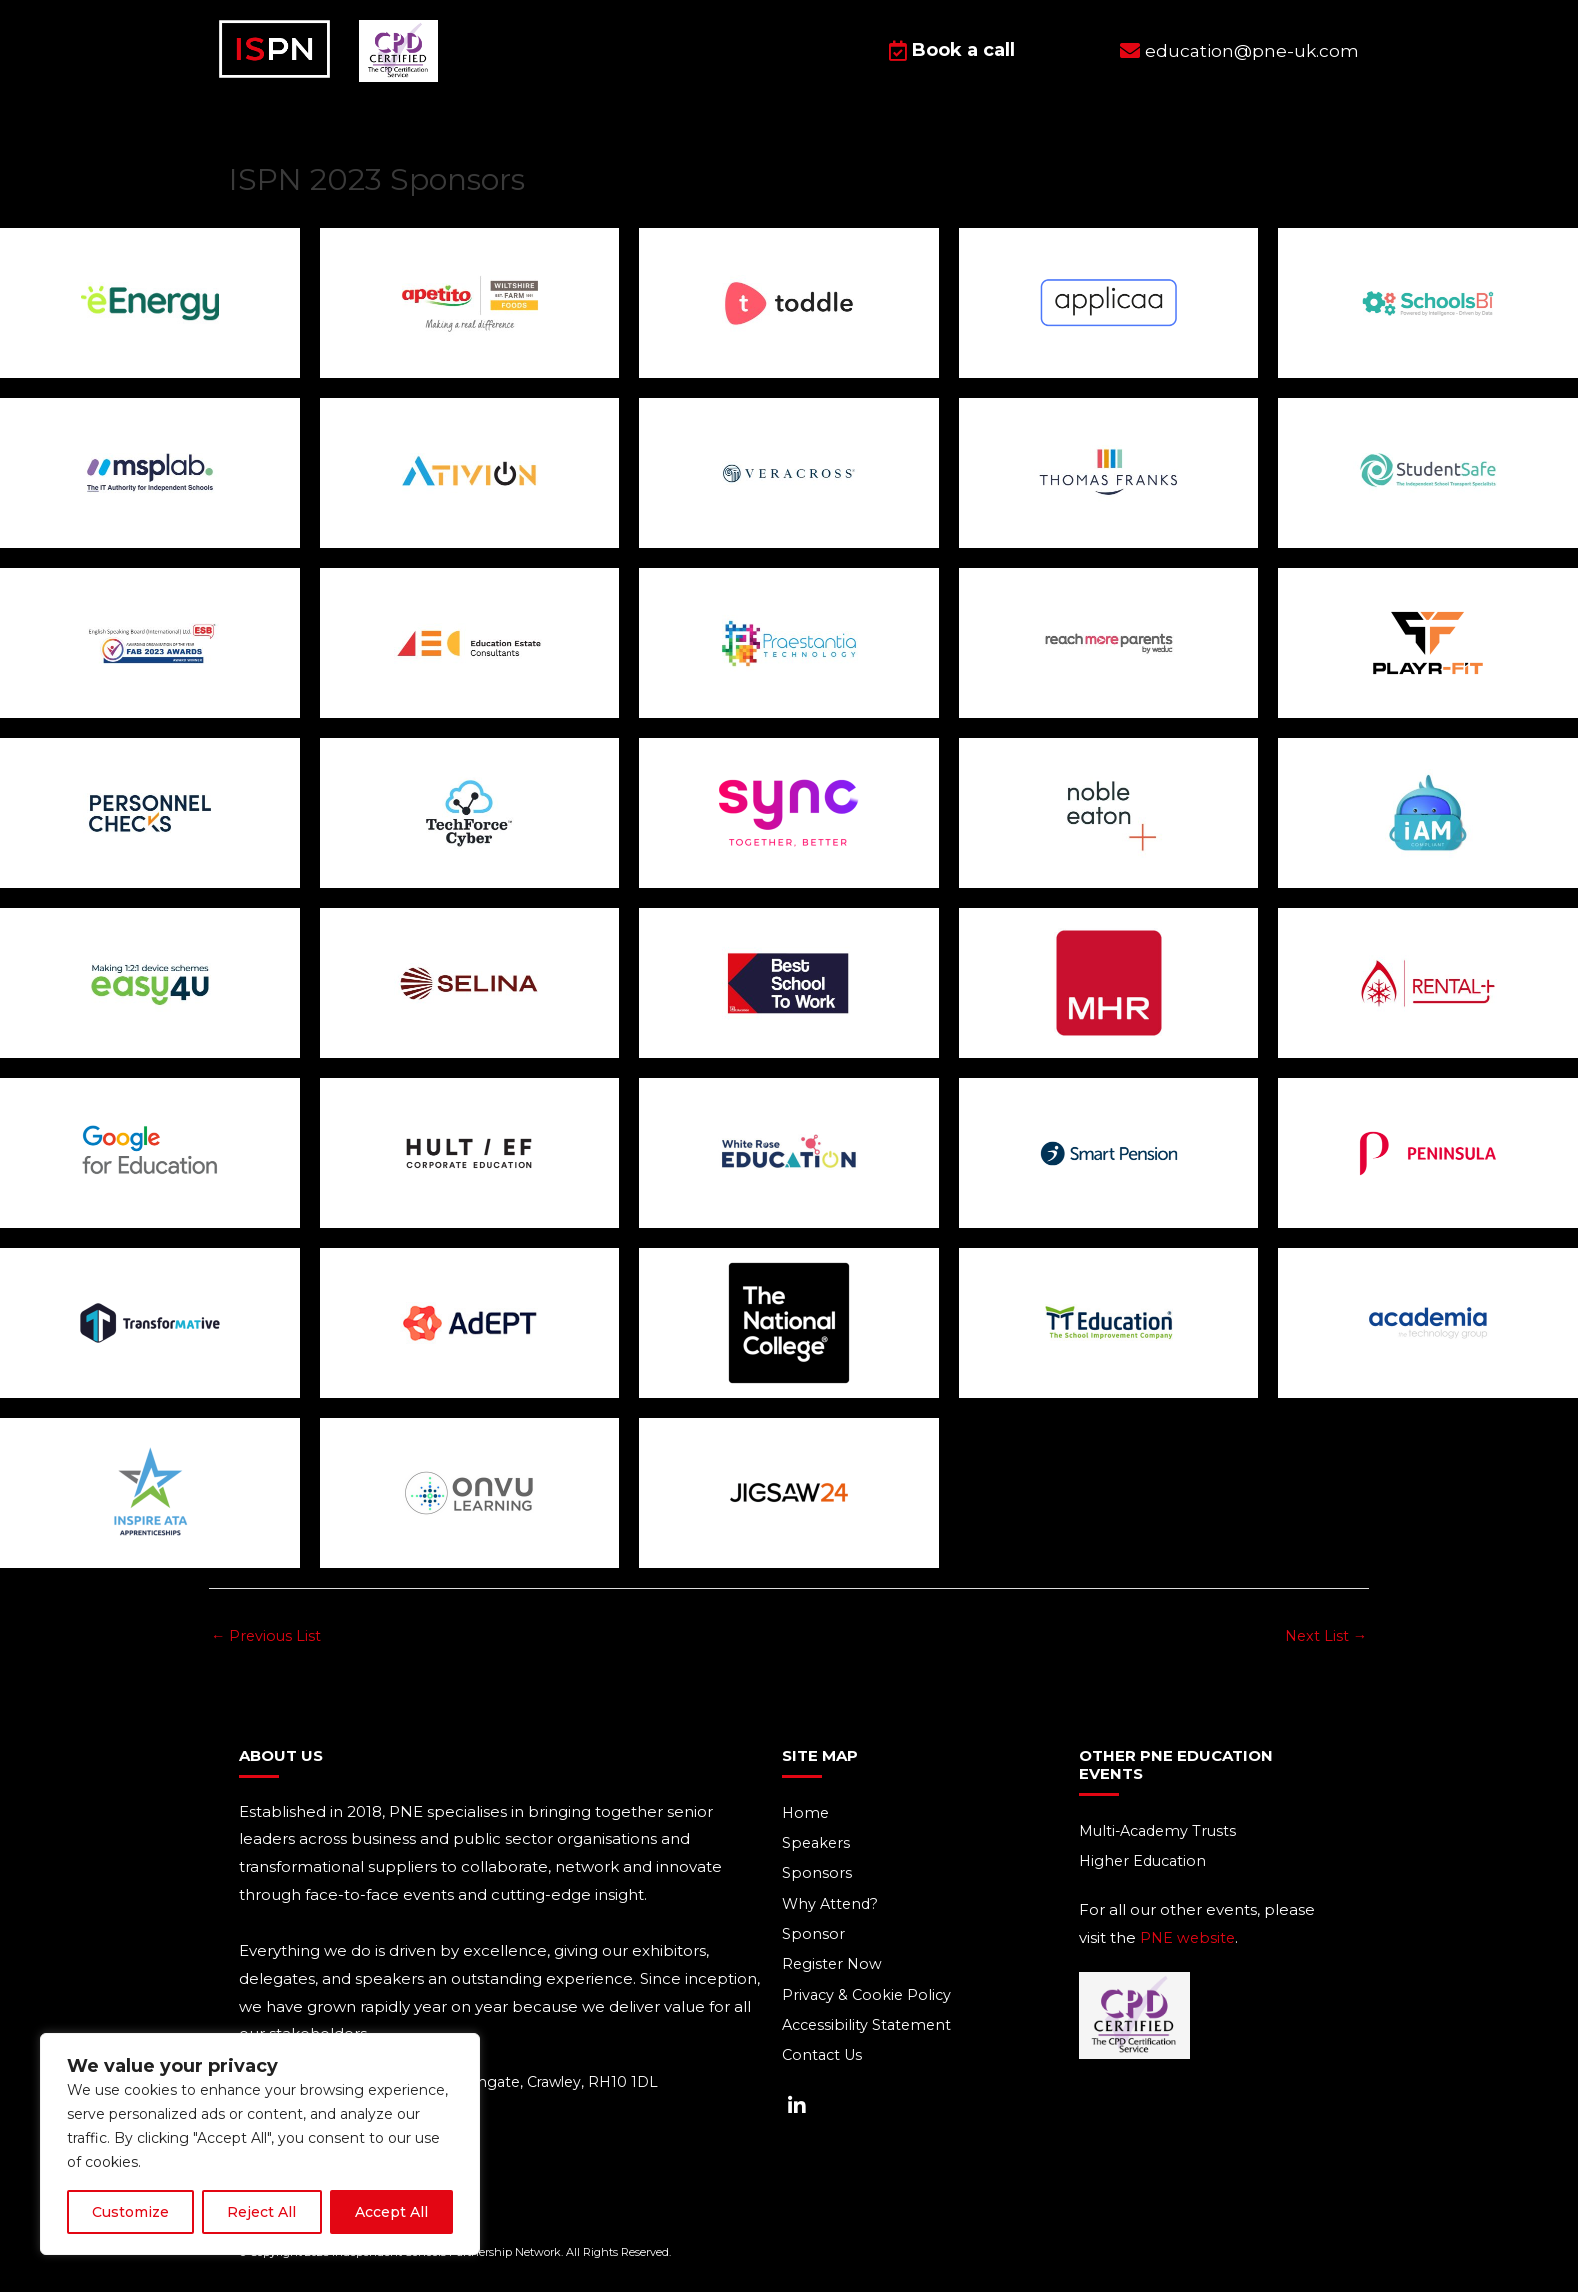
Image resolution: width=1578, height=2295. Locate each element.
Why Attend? (832, 1907)
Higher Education (1145, 1863)
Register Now (833, 1969)
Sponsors (817, 1876)
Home (806, 1814)
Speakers (817, 1845)
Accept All (391, 2212)
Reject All (261, 2212)
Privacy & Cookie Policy (869, 2000)
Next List (1324, 1636)
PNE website (1189, 1940)
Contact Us (824, 2062)
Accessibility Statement (870, 2031)
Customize (130, 2212)
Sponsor (813, 1938)
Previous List (267, 1636)
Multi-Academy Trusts (1162, 1832)
